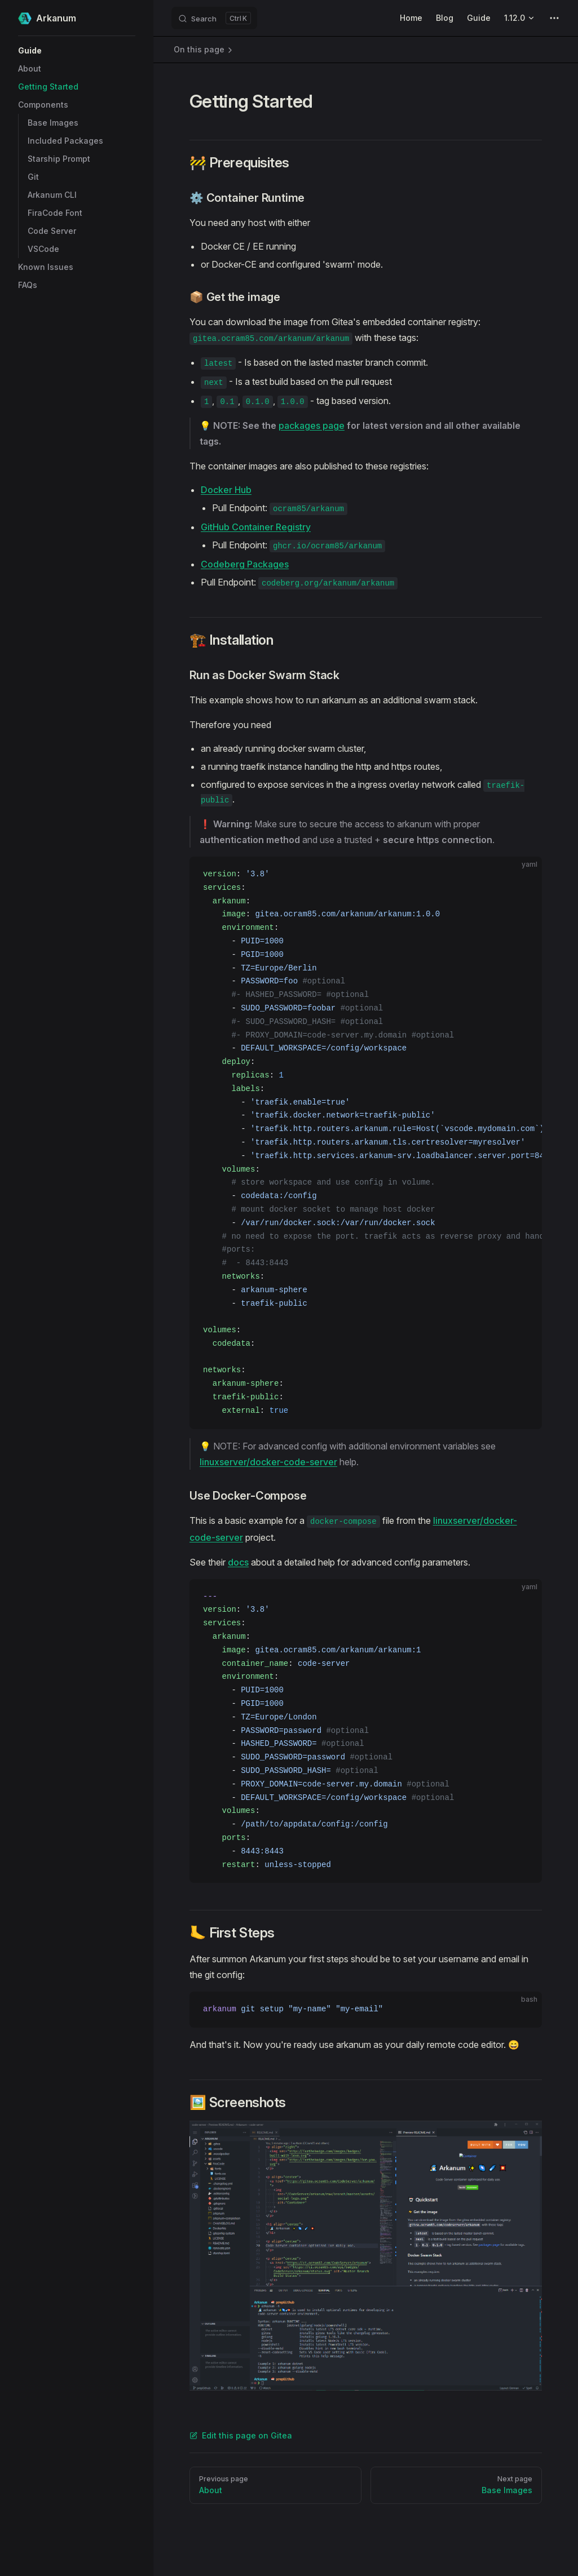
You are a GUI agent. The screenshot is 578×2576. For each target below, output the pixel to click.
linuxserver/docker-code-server (268, 1461)
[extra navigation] (554, 18)
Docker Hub (226, 489)
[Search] (214, 18)
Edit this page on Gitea (240, 2435)
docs (238, 1562)
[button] (76, 51)
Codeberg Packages (245, 564)
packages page (312, 425)
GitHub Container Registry (256, 527)
